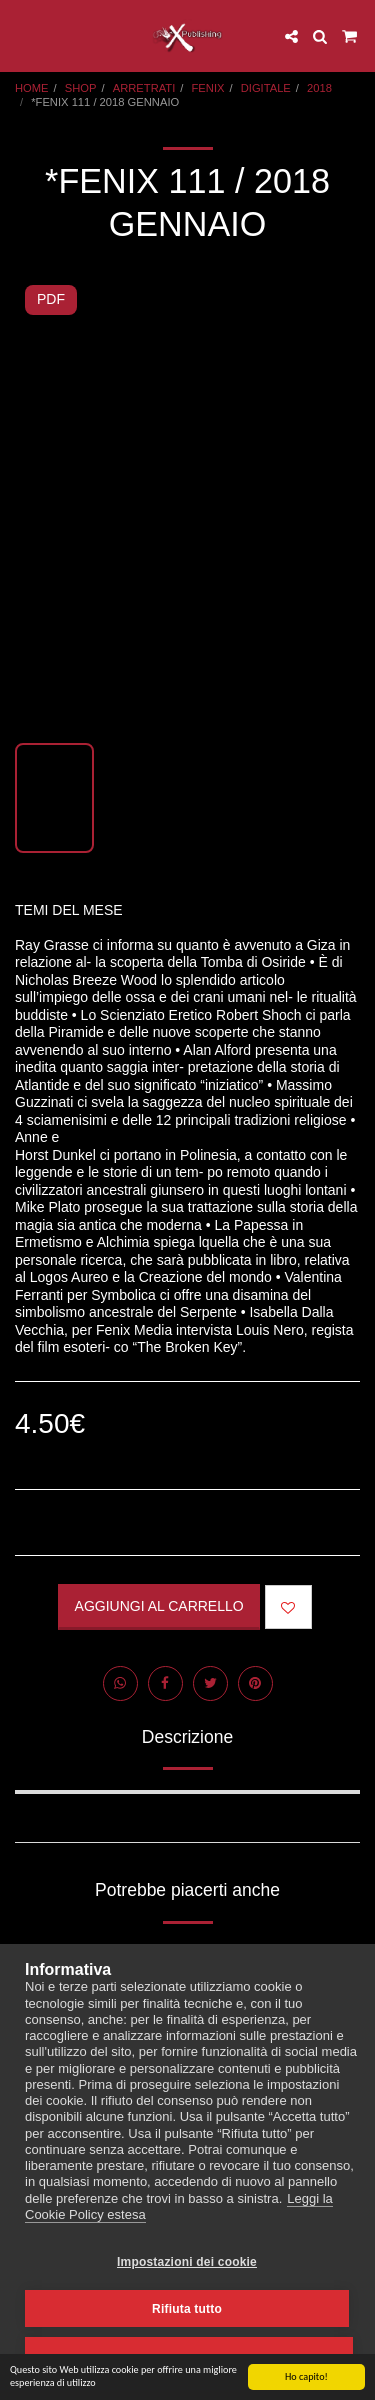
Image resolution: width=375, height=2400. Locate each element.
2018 (319, 88)
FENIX (208, 88)
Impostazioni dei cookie (187, 2262)
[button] (22, 36)
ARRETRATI (144, 88)
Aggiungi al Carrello (159, 1606)
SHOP (81, 88)
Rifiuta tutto (187, 2309)
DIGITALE (266, 88)
